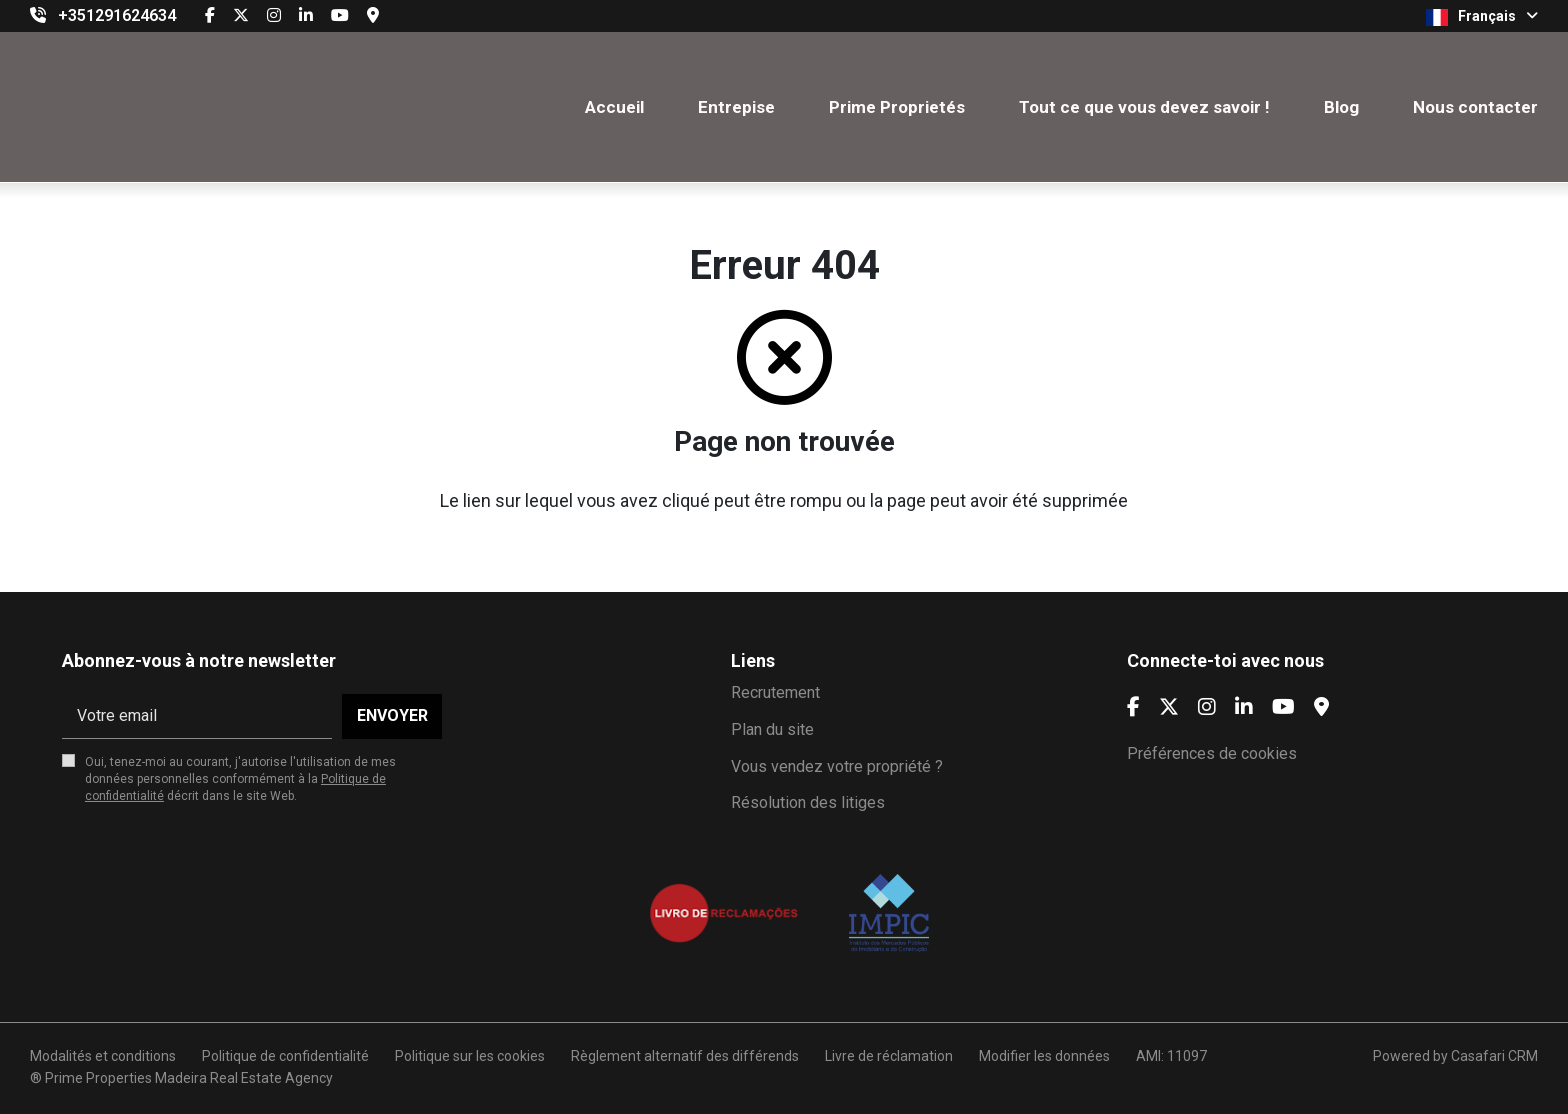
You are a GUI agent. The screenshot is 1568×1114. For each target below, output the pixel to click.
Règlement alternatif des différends (685, 1056)
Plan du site (772, 729)
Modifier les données (1044, 1056)
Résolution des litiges (808, 802)
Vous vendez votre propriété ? (837, 766)
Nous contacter (1475, 107)
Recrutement (775, 692)
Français (1482, 17)
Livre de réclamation (889, 1056)
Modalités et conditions (103, 1056)
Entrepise (736, 107)
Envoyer (392, 715)
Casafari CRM (1494, 1056)
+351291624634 (117, 15)
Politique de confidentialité (285, 1056)
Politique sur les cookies (470, 1056)
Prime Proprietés (897, 107)
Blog (1341, 107)
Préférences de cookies (1212, 753)
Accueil (614, 107)
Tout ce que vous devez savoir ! (1144, 107)
